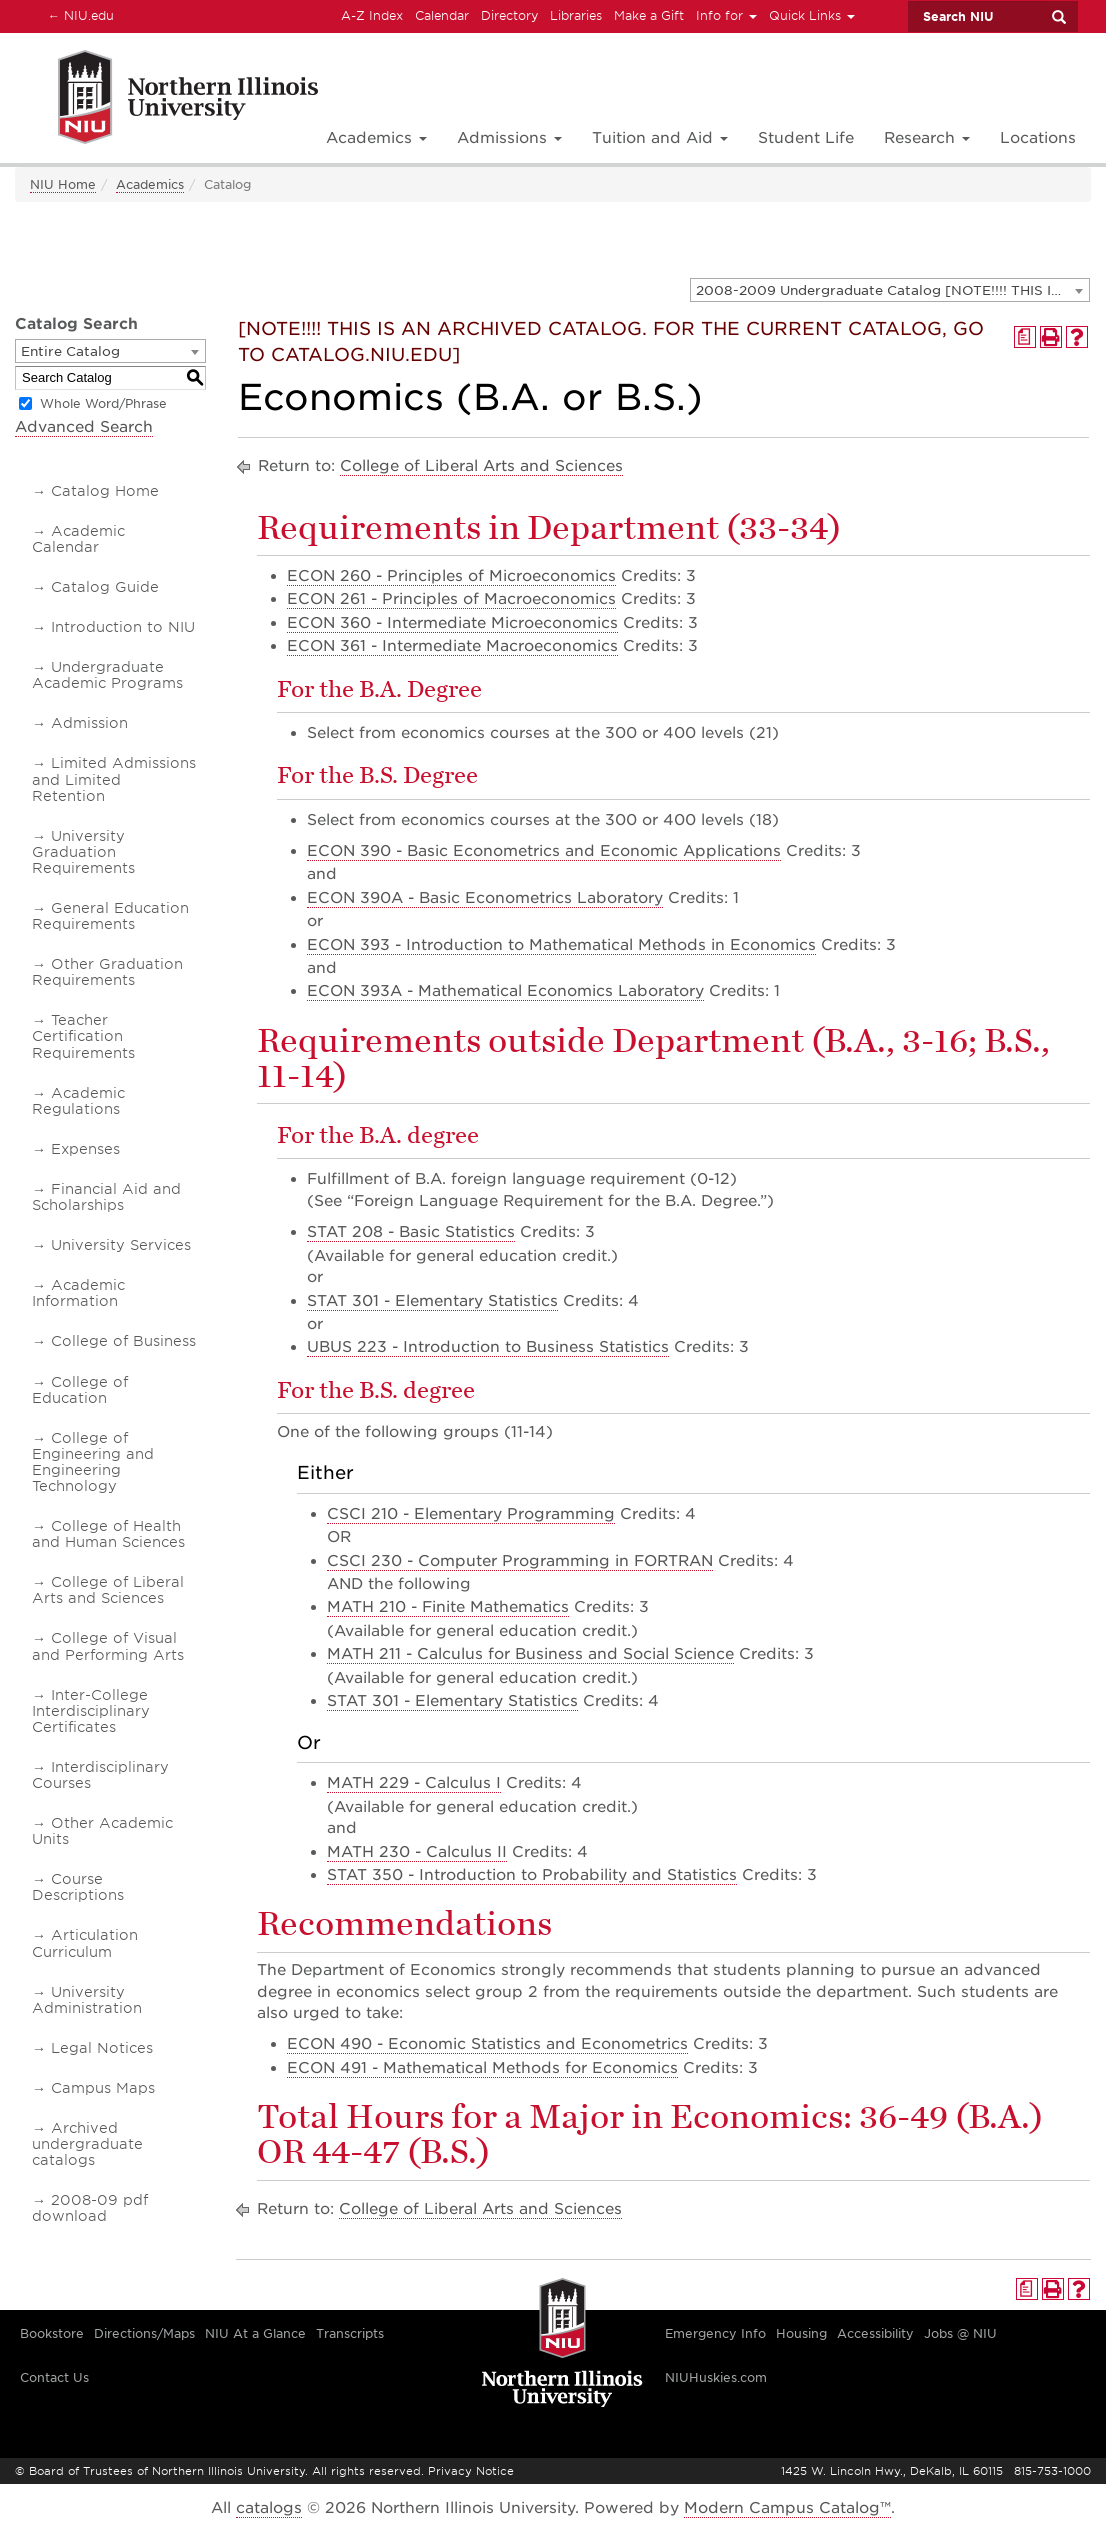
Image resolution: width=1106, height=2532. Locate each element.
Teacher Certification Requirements (83, 1036)
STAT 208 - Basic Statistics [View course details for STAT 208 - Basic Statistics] (411, 1232)
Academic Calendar (78, 539)
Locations (1038, 138)
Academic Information (78, 1293)
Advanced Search (84, 427)
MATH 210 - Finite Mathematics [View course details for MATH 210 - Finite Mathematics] (448, 1607)
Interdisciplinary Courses (100, 1775)
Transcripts (350, 2333)
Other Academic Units (102, 1831)
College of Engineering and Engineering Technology (93, 1462)
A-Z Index (372, 15)
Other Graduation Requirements (107, 972)
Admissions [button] (509, 138)
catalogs (269, 2508)
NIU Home (63, 184)
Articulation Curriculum (85, 1943)
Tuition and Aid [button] (660, 138)
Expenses (85, 1149)
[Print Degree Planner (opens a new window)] (1025, 337)
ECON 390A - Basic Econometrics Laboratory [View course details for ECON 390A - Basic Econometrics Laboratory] (485, 898)
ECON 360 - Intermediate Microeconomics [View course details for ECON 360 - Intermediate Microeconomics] (452, 623)
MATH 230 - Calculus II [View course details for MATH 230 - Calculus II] (417, 1852)
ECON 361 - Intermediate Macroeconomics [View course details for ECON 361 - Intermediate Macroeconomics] (452, 646)
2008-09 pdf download (90, 2208)
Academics (150, 184)
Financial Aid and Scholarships (106, 1197)
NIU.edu (78, 15)
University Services (121, 1245)
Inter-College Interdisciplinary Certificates (91, 1711)
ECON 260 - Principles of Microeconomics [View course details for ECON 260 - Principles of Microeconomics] (451, 576)
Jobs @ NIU (960, 2333)
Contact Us (54, 2377)
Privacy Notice (471, 2471)
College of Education (80, 1390)
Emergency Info (715, 2333)
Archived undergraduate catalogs (87, 2144)
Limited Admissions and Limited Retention (114, 779)
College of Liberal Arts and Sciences (108, 1590)
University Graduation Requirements (83, 852)
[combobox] (890, 290)
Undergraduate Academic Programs (107, 675)
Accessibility (875, 2333)
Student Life (806, 138)
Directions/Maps (144, 2333)
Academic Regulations (78, 1101)
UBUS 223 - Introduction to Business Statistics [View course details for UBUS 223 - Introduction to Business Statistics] (488, 1347)
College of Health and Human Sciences (108, 1534)
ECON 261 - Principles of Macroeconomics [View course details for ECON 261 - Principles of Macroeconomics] (451, 599)
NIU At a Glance (255, 2333)
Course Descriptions (78, 1887)
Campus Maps (103, 2088)
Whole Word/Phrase (103, 403)
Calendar (442, 15)
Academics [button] (376, 138)
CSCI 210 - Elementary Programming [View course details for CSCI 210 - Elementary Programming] (471, 1514)
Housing (801, 2333)
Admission (89, 723)
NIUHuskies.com (716, 2377)
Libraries (576, 15)
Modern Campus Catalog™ (787, 2508)
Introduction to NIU (123, 627)
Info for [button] (726, 15)
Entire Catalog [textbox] (70, 351)
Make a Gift (649, 15)
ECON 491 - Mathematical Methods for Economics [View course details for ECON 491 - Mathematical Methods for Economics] (482, 2068)
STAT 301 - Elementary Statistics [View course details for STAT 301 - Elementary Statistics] (432, 1301)
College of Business (123, 1341)
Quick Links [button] (812, 15)
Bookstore (52, 2333)
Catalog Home (105, 491)
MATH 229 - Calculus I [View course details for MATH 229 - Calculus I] (414, 1783)
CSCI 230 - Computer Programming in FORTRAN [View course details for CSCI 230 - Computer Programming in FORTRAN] (520, 1561)
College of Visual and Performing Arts (108, 1646)
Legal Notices (102, 2048)
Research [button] (927, 138)
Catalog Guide (105, 587)
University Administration (87, 2000)
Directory (509, 15)
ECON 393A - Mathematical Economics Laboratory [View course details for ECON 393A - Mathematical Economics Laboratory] (505, 991)
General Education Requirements (110, 916)
